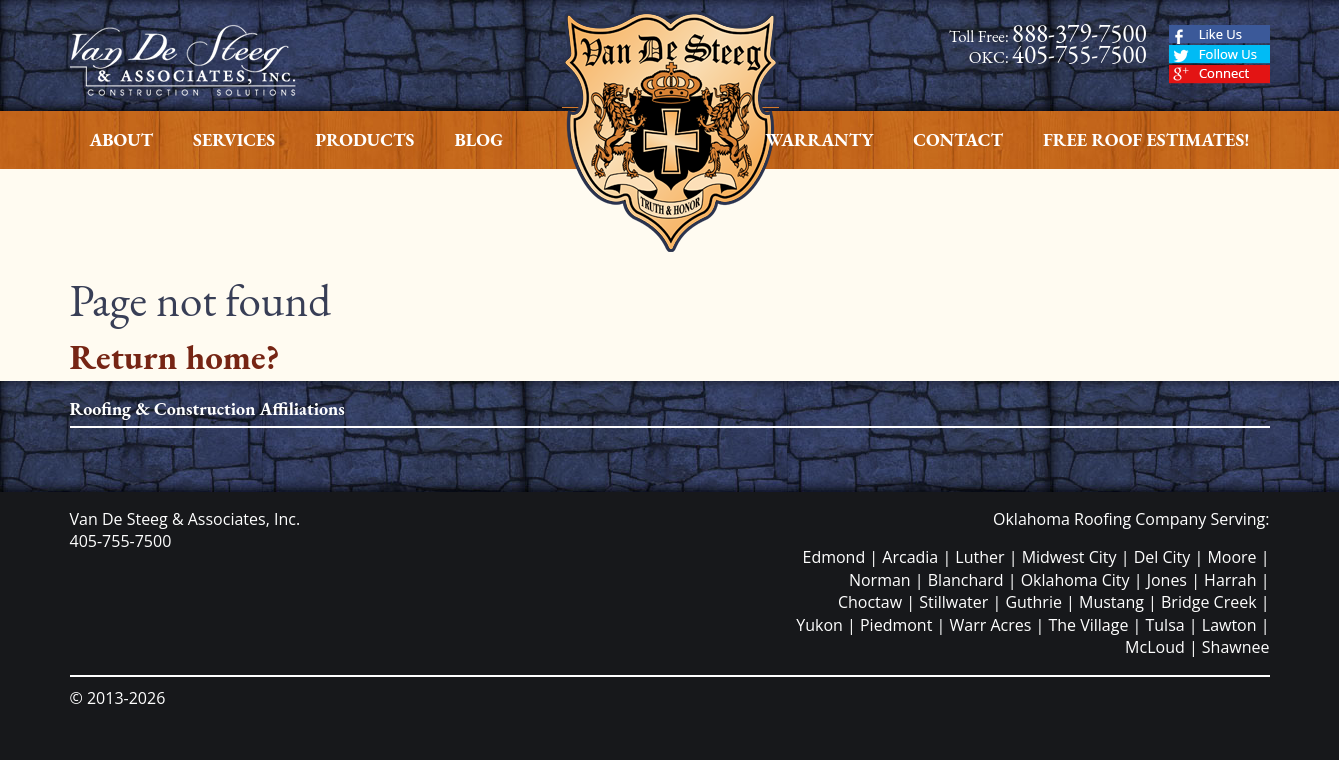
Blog (478, 139)
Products (364, 139)
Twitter (1219, 54)
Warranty (819, 139)
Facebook (1219, 34)
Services (234, 139)
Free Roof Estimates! (1146, 139)
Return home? (175, 356)
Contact (958, 139)
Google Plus (1219, 74)
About (122, 139)
